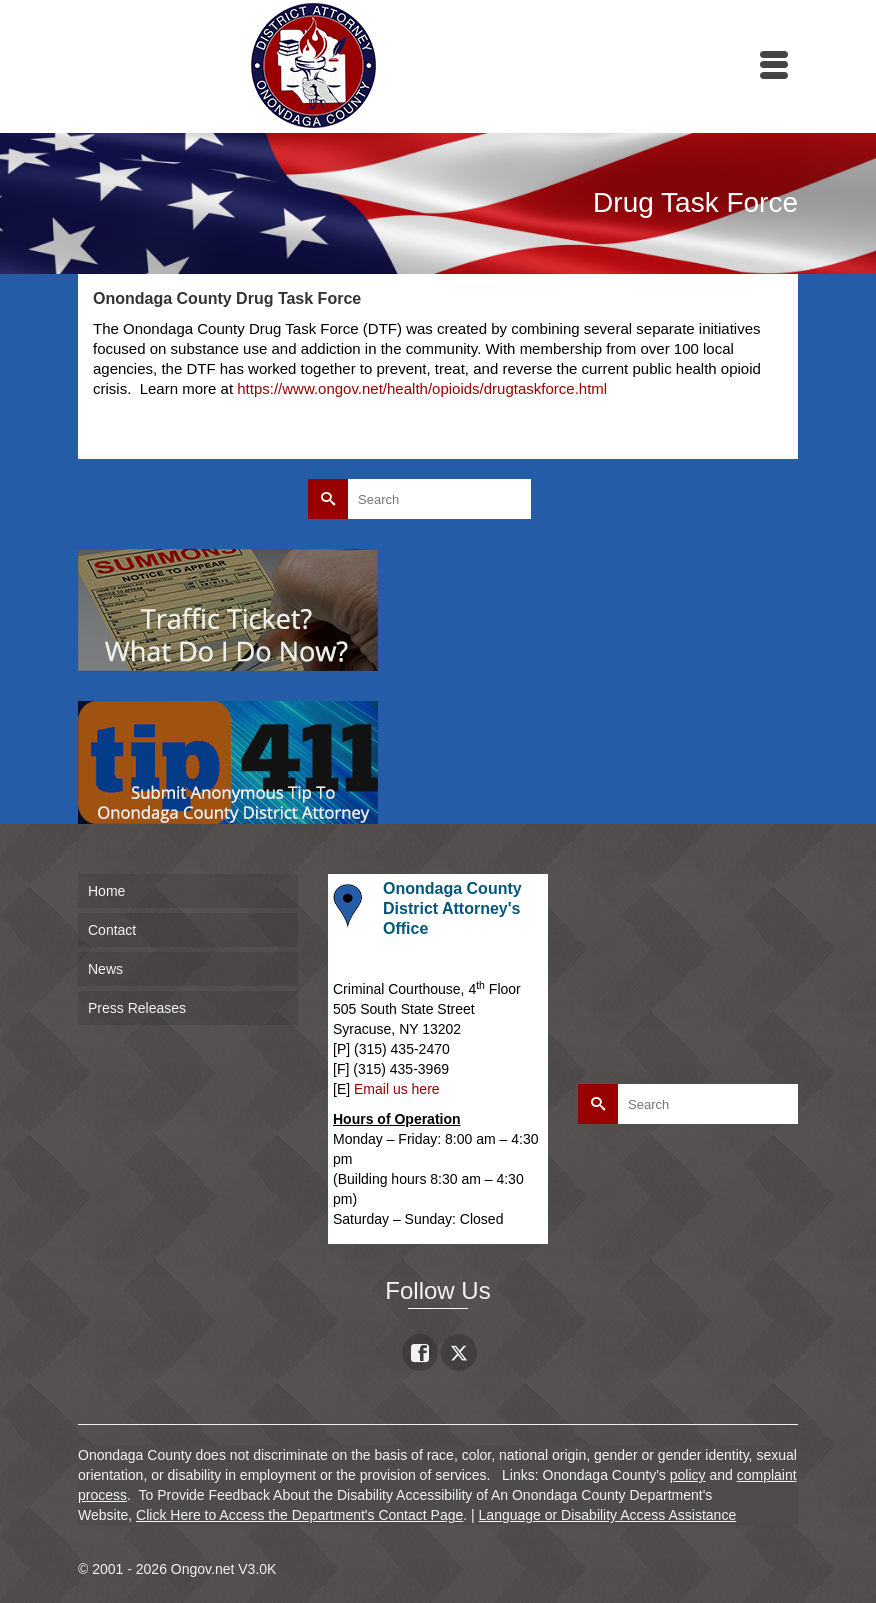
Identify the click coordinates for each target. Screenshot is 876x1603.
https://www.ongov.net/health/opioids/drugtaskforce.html (422, 388)
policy (688, 1475)
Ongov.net (203, 1569)
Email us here (397, 1089)
